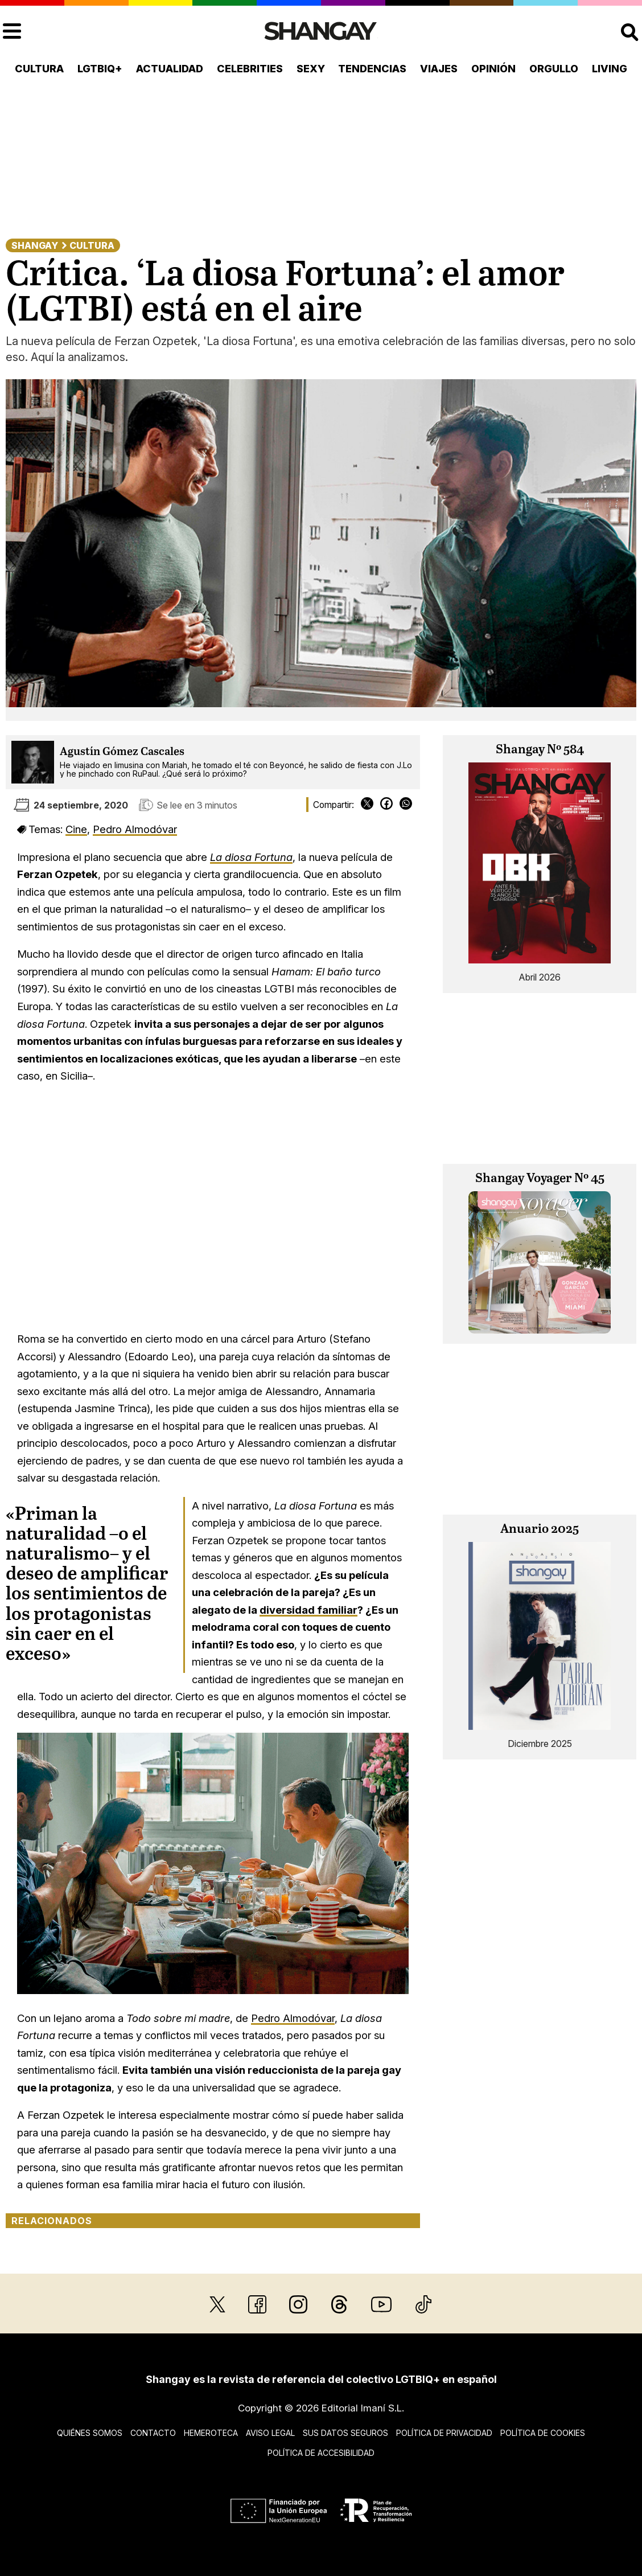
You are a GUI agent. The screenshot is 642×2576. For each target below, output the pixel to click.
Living (609, 69)
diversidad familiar (308, 1609)
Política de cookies (542, 2433)
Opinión (493, 69)
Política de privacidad (444, 2433)
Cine (76, 829)
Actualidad (169, 69)
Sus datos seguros (345, 2433)
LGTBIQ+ (99, 69)
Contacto (153, 2433)
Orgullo (553, 69)
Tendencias (372, 69)
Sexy (311, 69)
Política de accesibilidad (321, 2453)
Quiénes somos (89, 2433)
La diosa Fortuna (251, 857)
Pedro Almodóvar (135, 829)
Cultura (39, 69)
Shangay (34, 245)
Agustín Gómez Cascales (122, 752)
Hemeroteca (211, 2433)
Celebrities (250, 69)
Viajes (439, 69)
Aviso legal (270, 2433)
